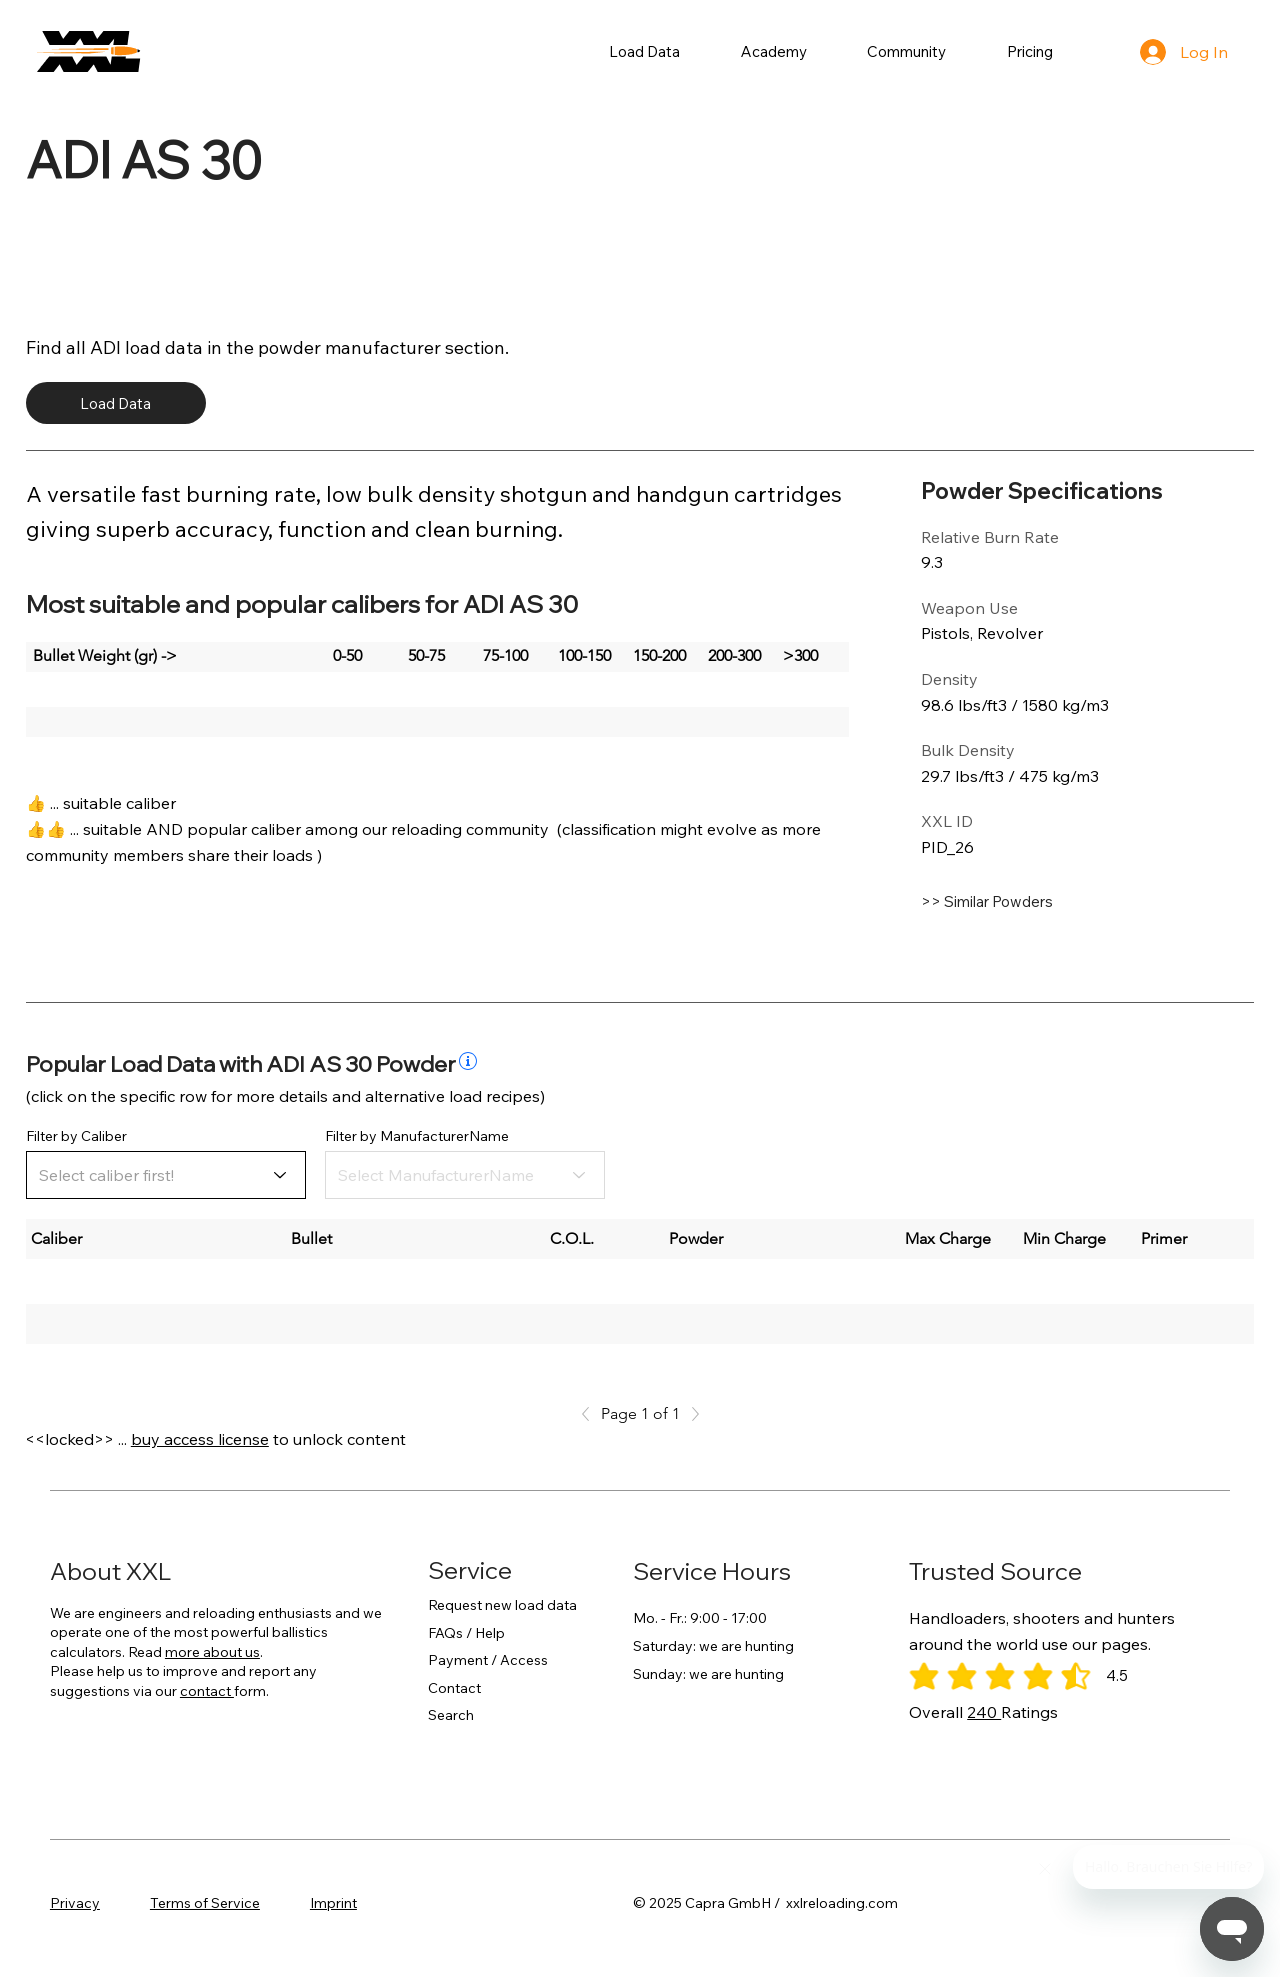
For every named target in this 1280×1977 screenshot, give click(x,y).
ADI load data (146, 347)
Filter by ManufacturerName (417, 1136)
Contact (454, 1688)
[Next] (690, 1414)
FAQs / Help (466, 1633)
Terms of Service (205, 1903)
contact (207, 1691)
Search (451, 1715)
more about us (212, 1652)
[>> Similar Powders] (1039, 901)
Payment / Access (488, 1660)
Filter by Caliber (76, 1136)
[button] (645, 51)
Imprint (333, 1903)
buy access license (200, 1439)
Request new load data (502, 1605)
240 (984, 1712)
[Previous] (591, 1414)
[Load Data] (116, 403)
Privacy (75, 1903)
